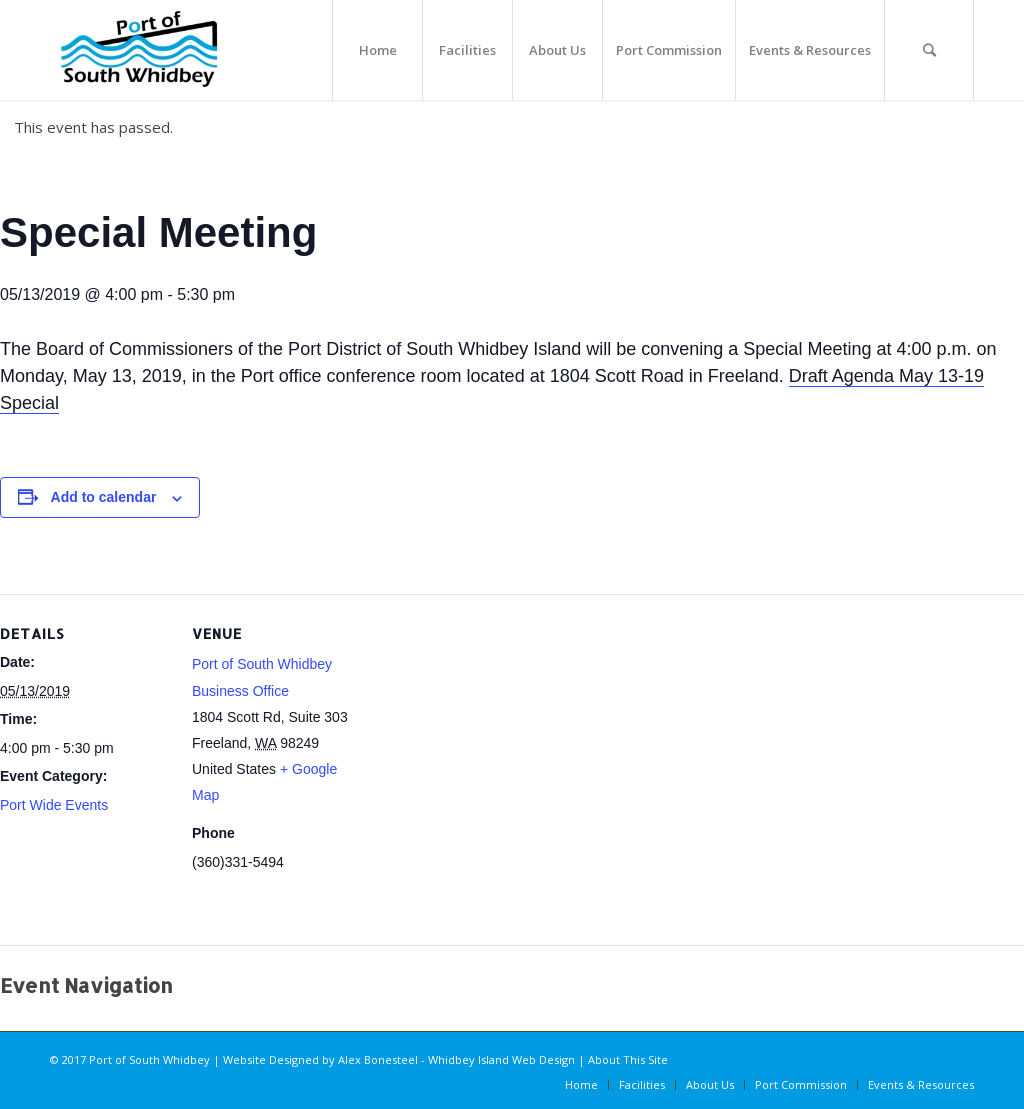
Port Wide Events (54, 805)
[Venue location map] (489, 763)
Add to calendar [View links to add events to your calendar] (104, 497)
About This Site (628, 1059)
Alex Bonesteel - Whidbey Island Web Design (456, 1059)
